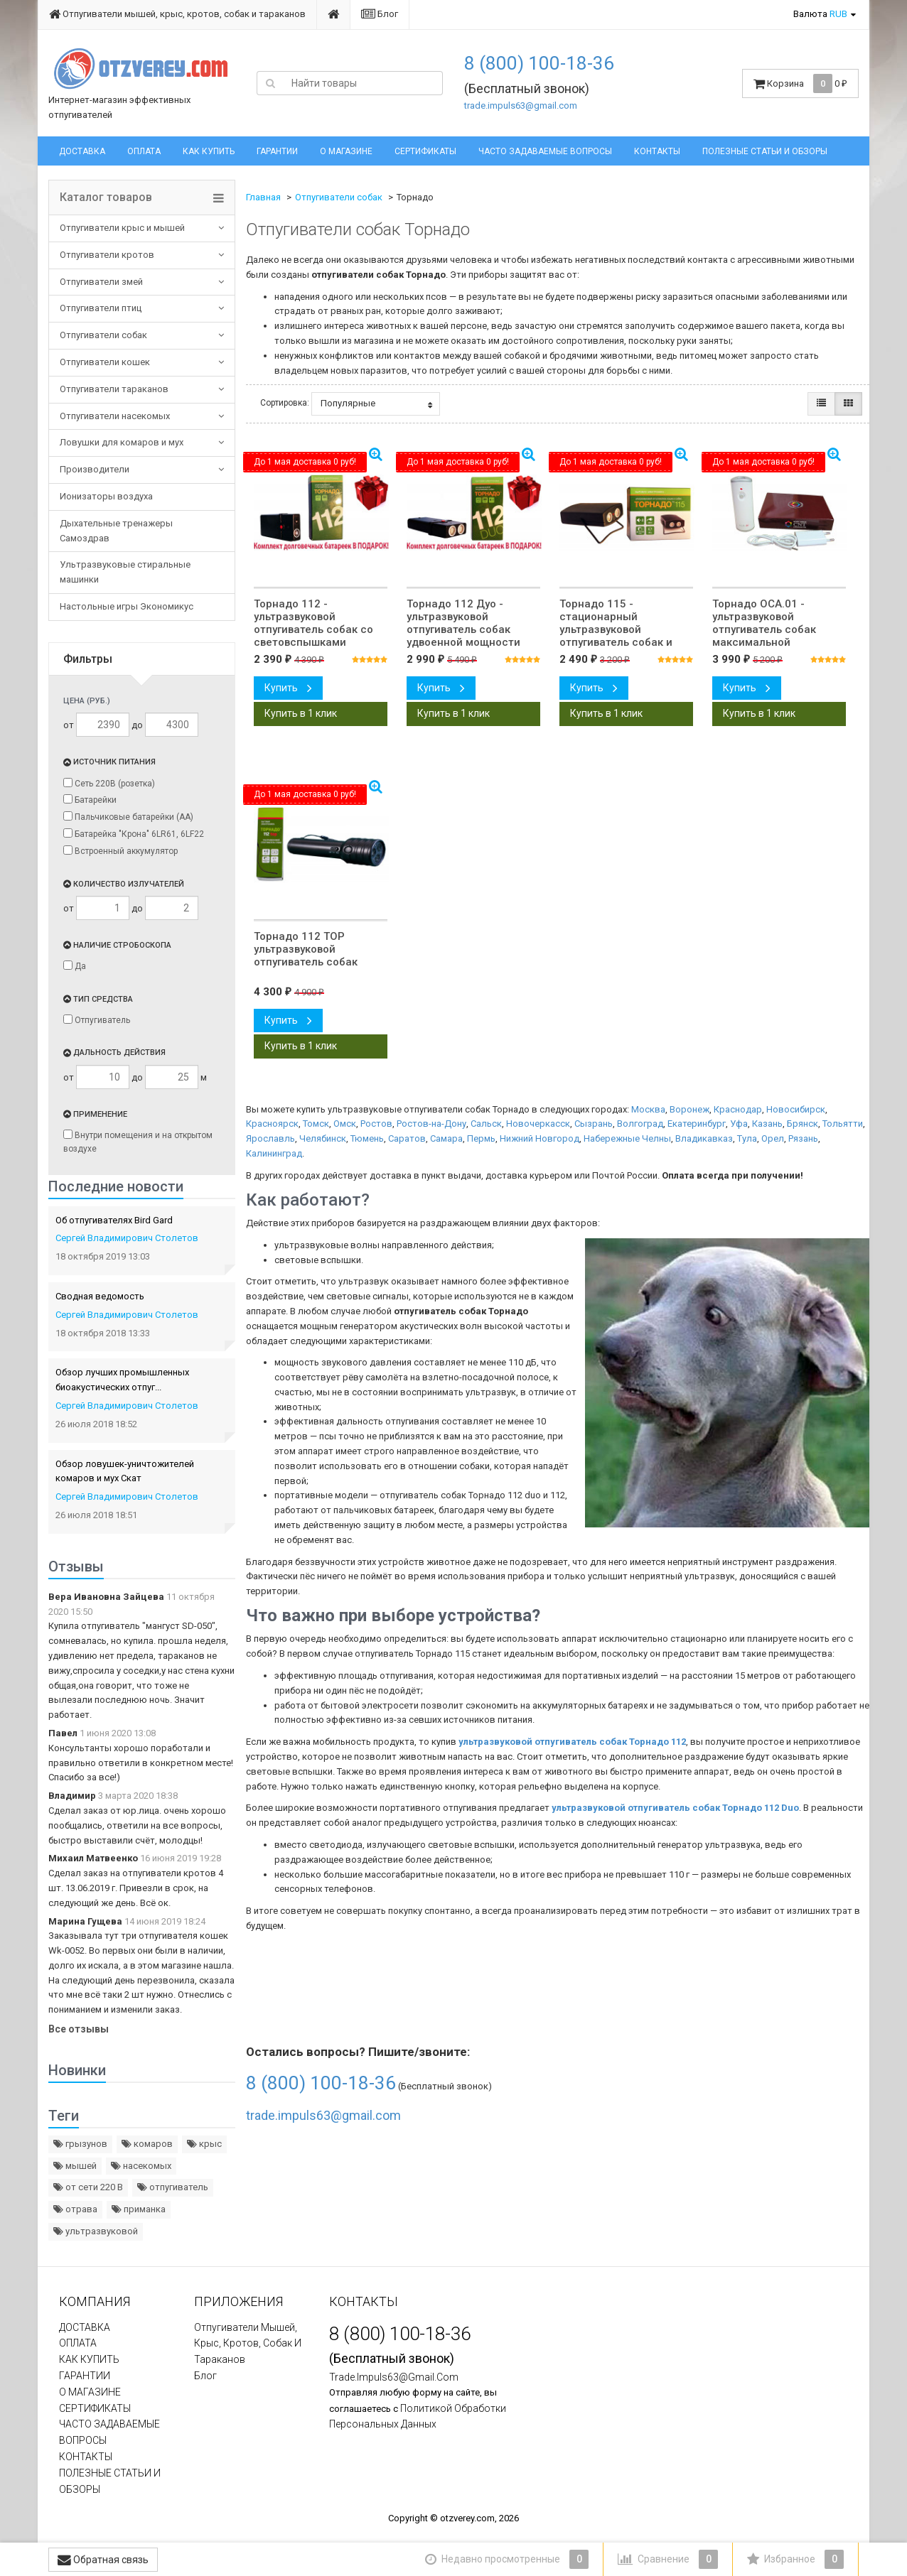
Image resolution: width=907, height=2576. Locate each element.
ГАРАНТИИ (277, 151)
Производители (94, 469)
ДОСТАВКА (82, 151)
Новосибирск (795, 1109)
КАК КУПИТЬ (209, 151)
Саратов (407, 1138)
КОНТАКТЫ (657, 151)
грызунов (80, 2143)
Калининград (274, 1153)
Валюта (820, 14)
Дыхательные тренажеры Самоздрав (116, 530)
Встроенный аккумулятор (120, 850)
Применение (95, 1114)
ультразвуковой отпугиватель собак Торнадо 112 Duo (675, 1807)
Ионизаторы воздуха (106, 496)
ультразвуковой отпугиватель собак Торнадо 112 (572, 1741)
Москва (648, 1109)
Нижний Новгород (539, 1138)
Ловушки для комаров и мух (121, 442)
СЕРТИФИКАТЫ (425, 151)
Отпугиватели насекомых (115, 416)
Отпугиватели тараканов (114, 389)
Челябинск (322, 1138)
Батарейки (90, 799)
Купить (288, 687)
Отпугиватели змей (101, 281)
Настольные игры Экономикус (126, 606)
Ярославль (270, 1138)
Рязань (803, 1138)
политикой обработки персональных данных (417, 2416)
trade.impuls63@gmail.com (520, 105)
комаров (147, 2143)
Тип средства (98, 999)
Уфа (739, 1123)
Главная (263, 197)
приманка (139, 2209)
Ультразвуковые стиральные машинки (125, 572)
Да (74, 965)
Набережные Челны (627, 1138)
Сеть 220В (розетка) (109, 783)
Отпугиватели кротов (107, 254)
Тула (747, 1138)
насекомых (141, 2165)
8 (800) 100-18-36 (539, 63)
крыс (204, 2143)
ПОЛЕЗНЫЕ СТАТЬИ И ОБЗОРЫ (764, 151)
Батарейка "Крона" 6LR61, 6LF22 (133, 833)
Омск (344, 1123)
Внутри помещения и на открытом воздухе (138, 1142)
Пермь (481, 1138)
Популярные (376, 403)
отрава (75, 2209)
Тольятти (842, 1123)
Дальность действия (114, 1052)
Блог (379, 14)
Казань (767, 1123)
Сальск (486, 1123)
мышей (75, 2165)
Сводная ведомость (99, 1296)
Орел (772, 1138)
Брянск (802, 1123)
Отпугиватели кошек (105, 362)
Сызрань (593, 1123)
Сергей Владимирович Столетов (126, 1238)
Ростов (376, 1123)
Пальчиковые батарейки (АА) (128, 816)
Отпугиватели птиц (100, 308)
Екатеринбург (696, 1123)
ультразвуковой (95, 2231)
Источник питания (109, 762)
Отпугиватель (96, 1019)
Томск (316, 1123)
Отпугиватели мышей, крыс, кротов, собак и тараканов (177, 14)
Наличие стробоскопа (117, 945)
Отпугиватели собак (103, 335)
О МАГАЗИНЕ (346, 151)
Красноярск (272, 1123)
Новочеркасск (538, 1123)
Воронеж (689, 1109)
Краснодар (738, 1109)
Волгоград (640, 1123)
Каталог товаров (106, 197)
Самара (446, 1138)
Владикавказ (704, 1138)
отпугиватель (172, 2187)
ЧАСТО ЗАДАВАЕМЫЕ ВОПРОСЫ (545, 151)
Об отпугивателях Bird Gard (114, 1220)
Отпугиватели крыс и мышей (122, 227)
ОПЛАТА (144, 151)
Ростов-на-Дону (431, 1123)
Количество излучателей (123, 884)
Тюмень (367, 1138)
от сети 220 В (88, 2187)
